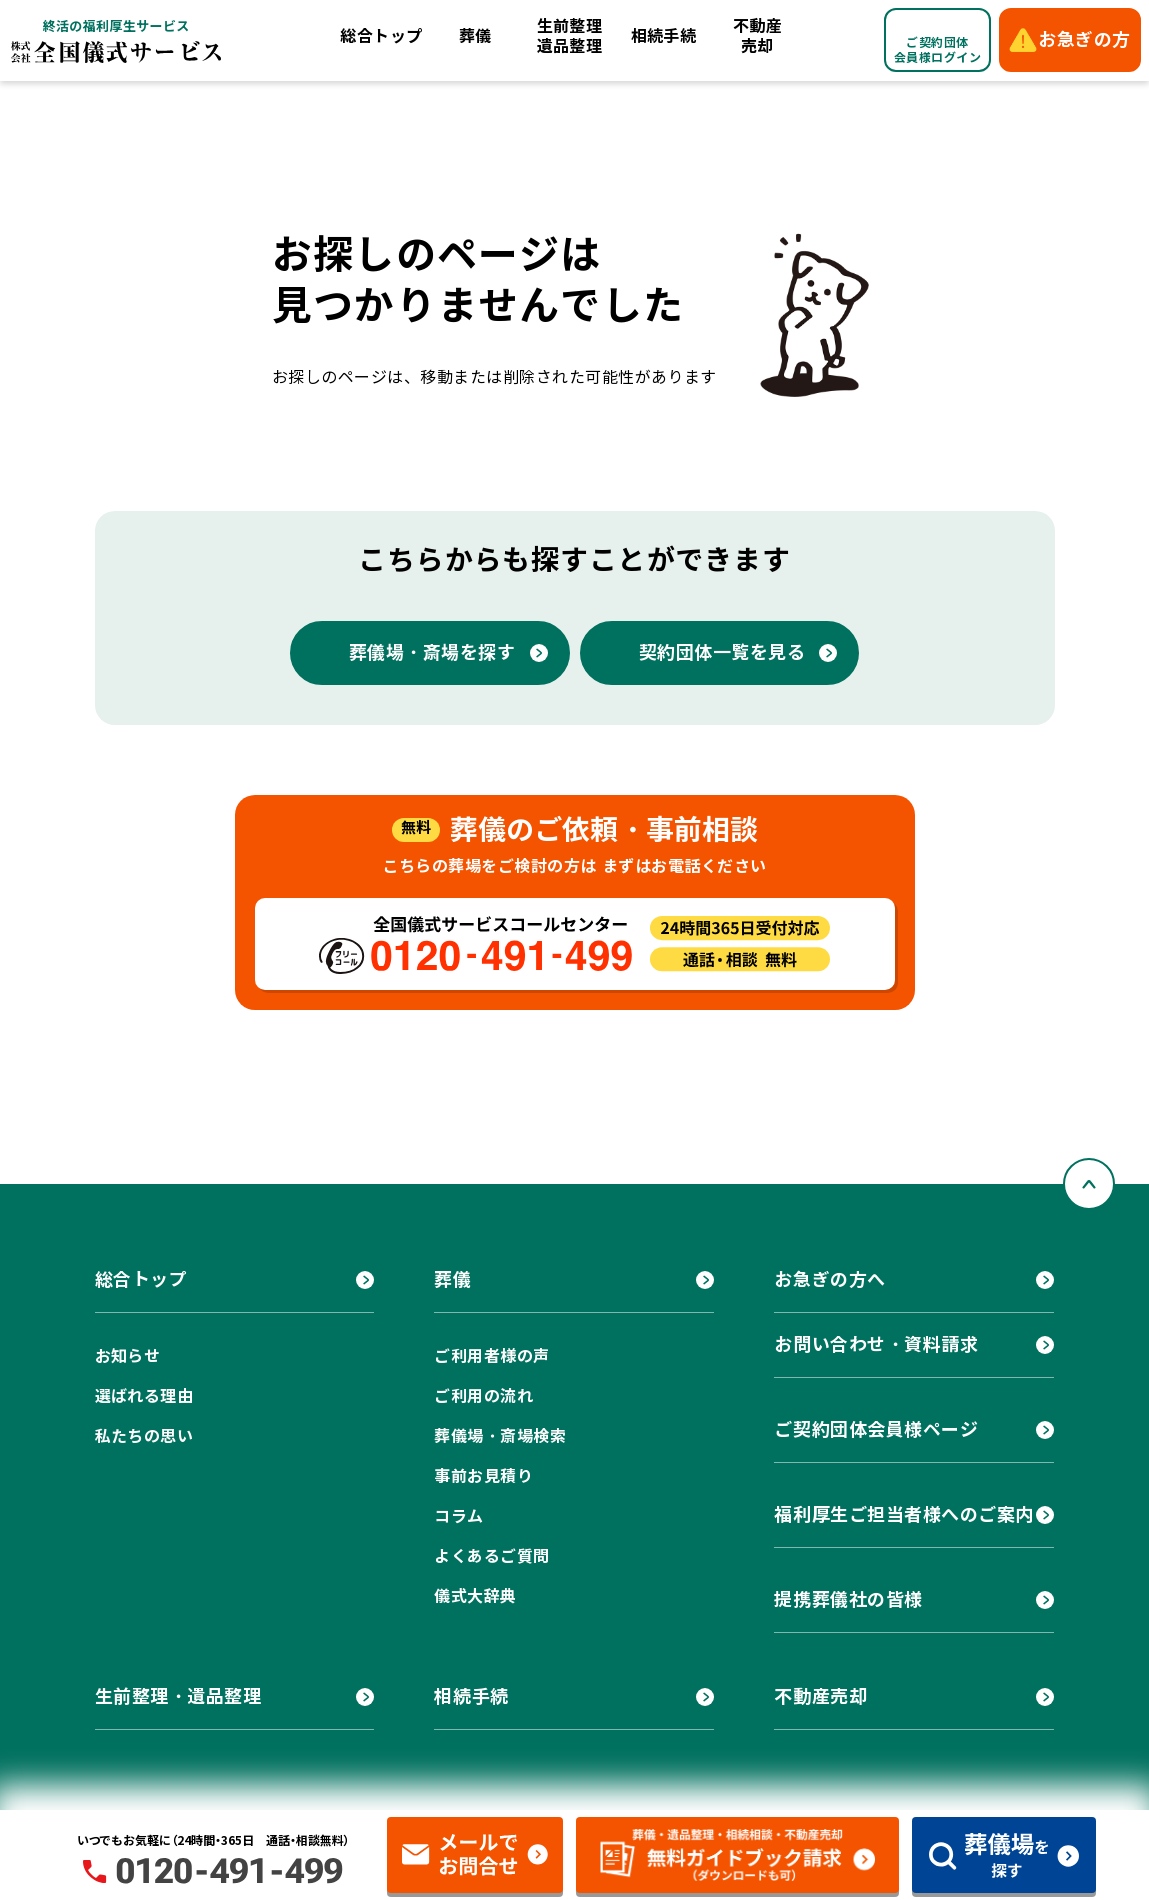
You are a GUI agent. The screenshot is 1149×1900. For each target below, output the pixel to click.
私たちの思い (144, 1436)
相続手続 (664, 36)
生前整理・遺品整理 (178, 1696)
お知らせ (128, 1356)
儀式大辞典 (475, 1596)
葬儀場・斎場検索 (500, 1436)
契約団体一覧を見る (722, 652)
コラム (458, 1516)
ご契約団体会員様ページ (876, 1429)
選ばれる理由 (144, 1396)
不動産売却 (757, 36)
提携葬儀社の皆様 (848, 1599)
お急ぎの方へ (829, 1279)
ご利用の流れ (483, 1396)
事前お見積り (483, 1476)
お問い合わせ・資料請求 (876, 1344)
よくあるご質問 (491, 1556)
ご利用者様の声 (491, 1356)
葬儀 (475, 36)
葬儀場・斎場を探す (432, 652)
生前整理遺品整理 (570, 36)
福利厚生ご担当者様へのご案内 (904, 1514)
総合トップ (381, 36)
